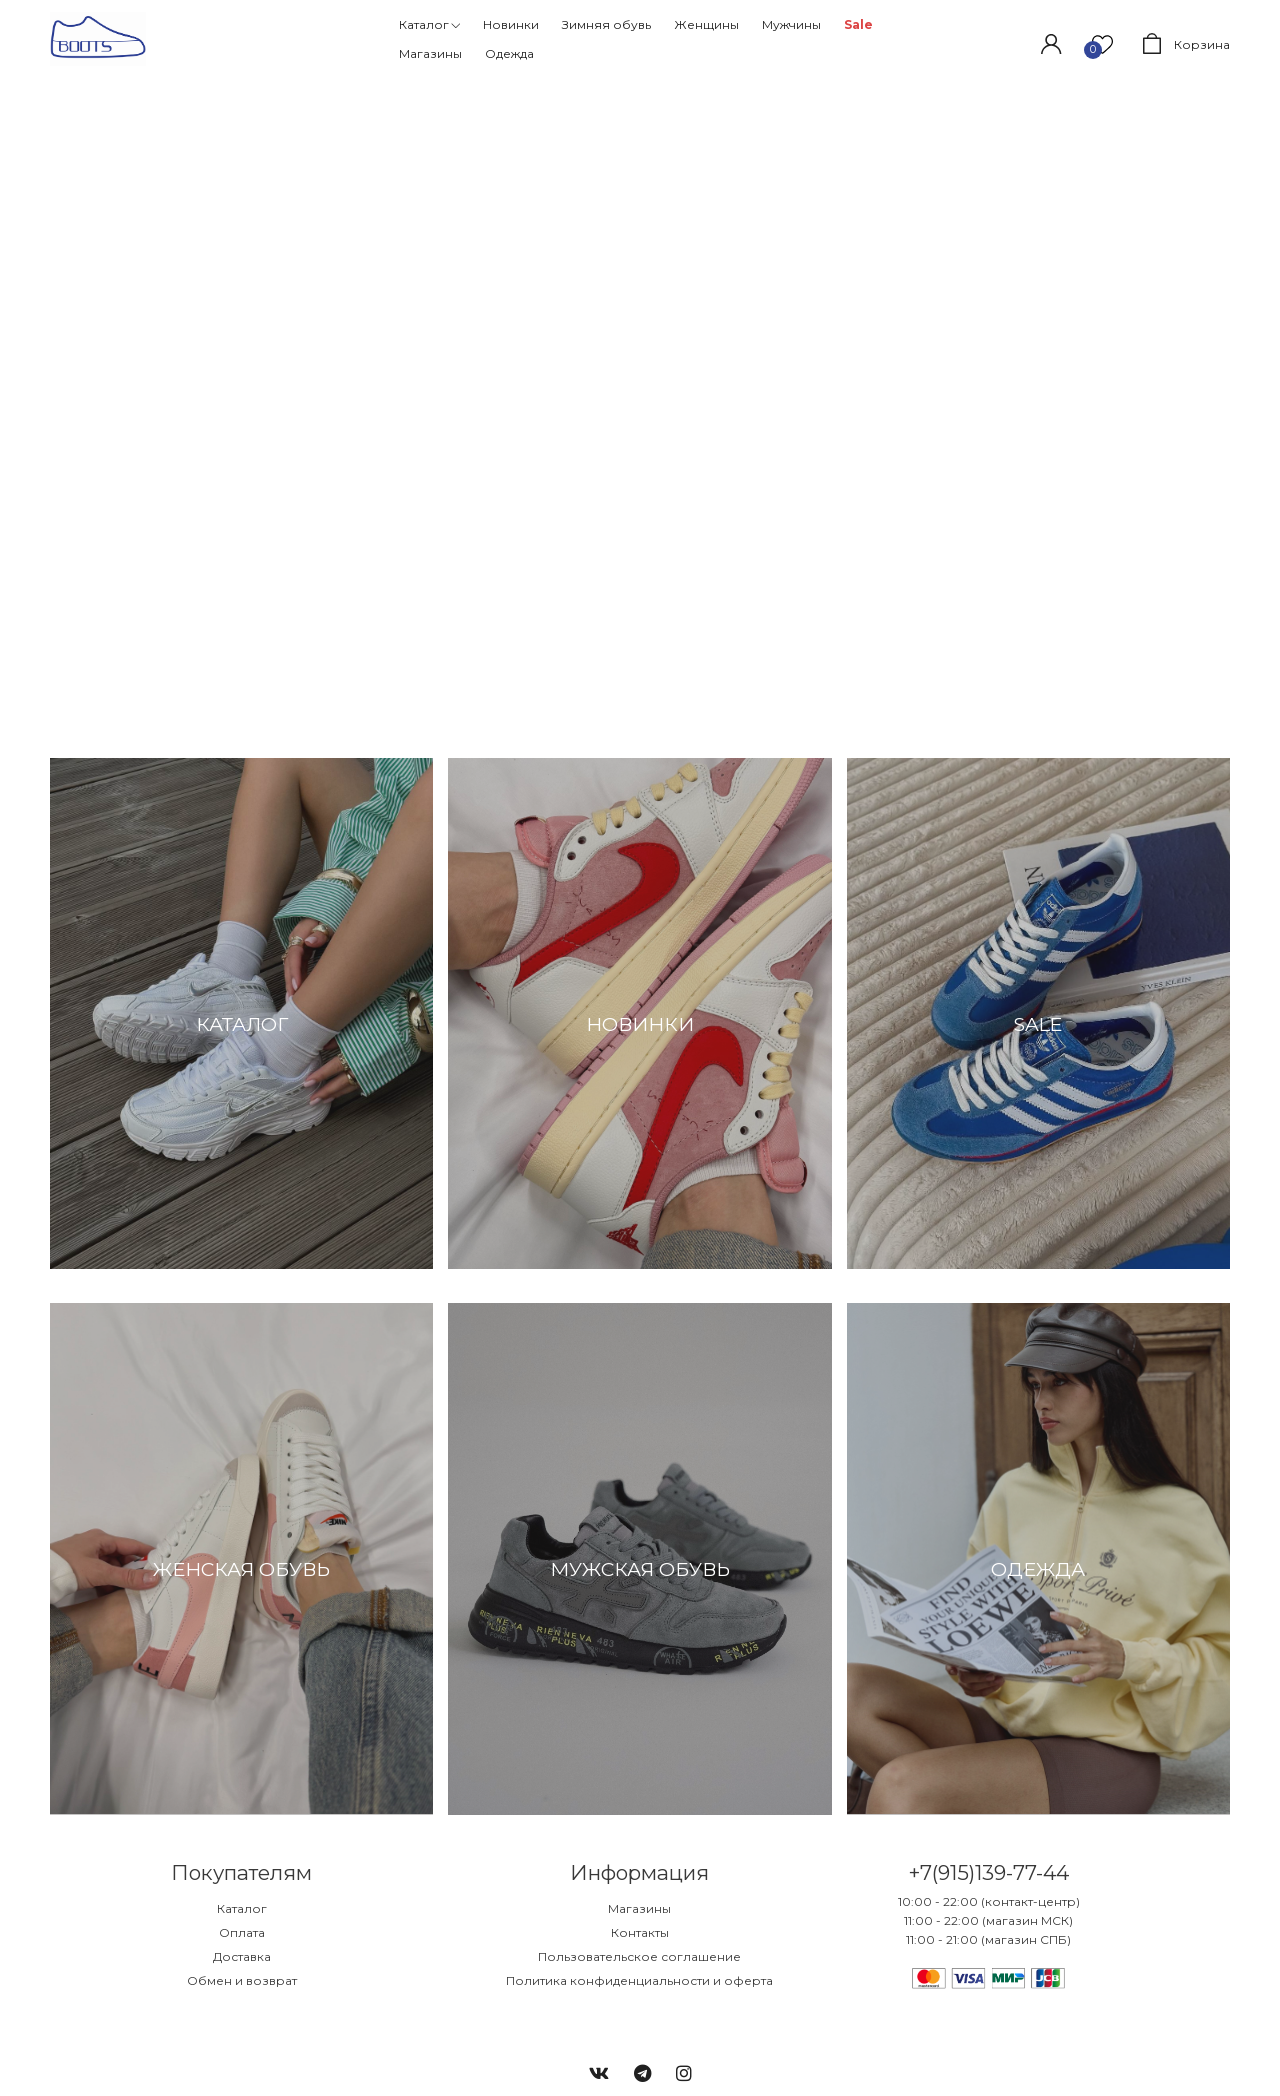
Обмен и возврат (242, 1980)
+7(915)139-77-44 (988, 1872)
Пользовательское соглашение (639, 1956)
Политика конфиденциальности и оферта (639, 1980)
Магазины (639, 1908)
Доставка (242, 1956)
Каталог (242, 1908)
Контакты (640, 1932)
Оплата (242, 1932)
